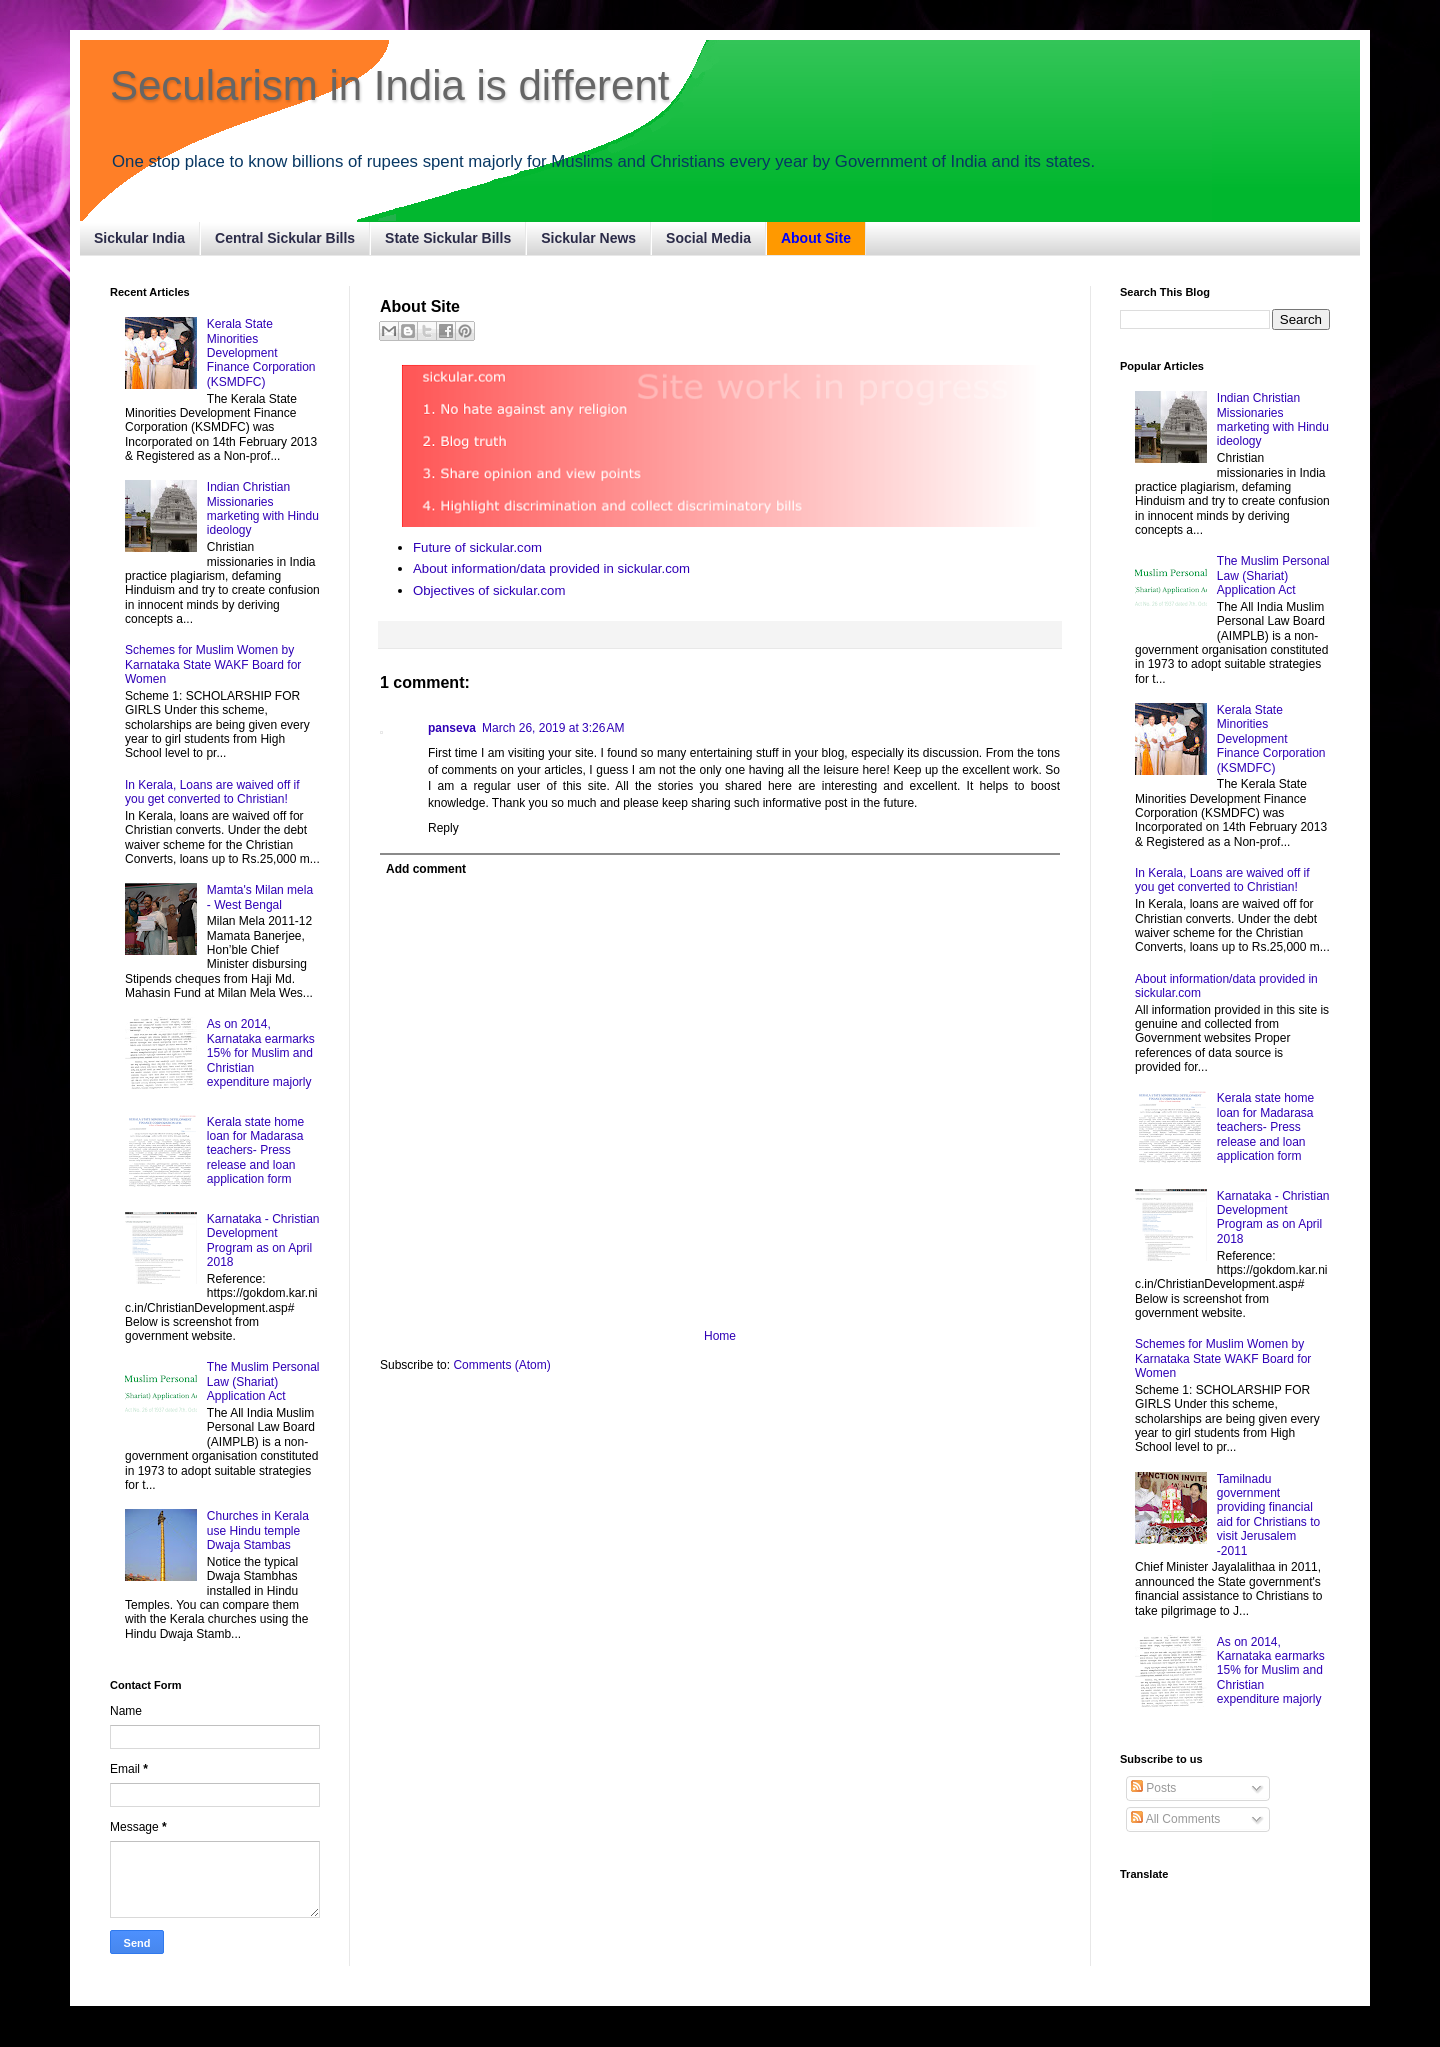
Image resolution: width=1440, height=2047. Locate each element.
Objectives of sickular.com (489, 590)
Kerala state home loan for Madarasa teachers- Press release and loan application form (255, 1151)
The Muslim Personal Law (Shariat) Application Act (263, 1381)
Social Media (708, 238)
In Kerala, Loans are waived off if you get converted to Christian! (212, 792)
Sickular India (139, 238)
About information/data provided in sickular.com (551, 568)
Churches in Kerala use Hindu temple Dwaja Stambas (258, 1530)
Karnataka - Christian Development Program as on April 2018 (263, 1240)
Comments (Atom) (501, 1365)
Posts (1153, 1788)
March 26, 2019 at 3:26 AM (553, 728)
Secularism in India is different (390, 85)
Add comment (426, 869)
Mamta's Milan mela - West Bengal (260, 897)
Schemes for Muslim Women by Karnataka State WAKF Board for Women (213, 664)
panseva (452, 728)
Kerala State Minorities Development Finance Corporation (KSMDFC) (261, 353)
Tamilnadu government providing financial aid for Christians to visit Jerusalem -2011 (1268, 1515)
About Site (816, 238)
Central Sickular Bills (285, 238)
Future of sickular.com (477, 547)
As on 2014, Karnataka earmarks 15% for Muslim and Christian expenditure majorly (261, 1053)
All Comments (1175, 1819)
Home (720, 1336)
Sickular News (588, 238)
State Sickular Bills (448, 238)
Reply (443, 828)
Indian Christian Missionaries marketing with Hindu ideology (263, 508)
